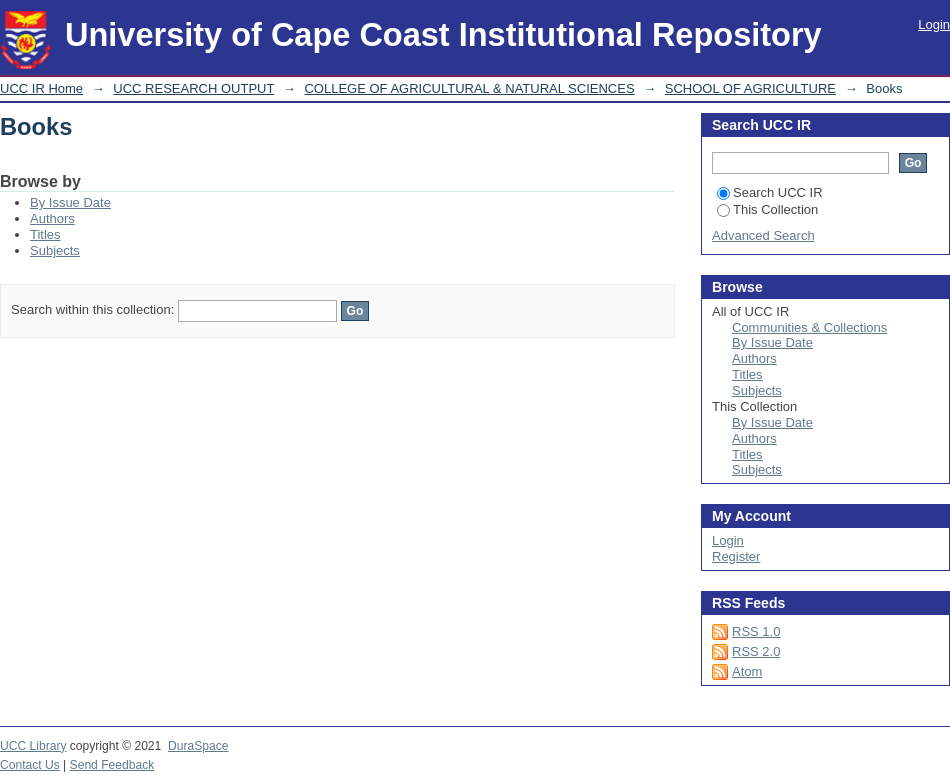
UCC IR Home (41, 88)
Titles (45, 234)
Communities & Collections (809, 327)
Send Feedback (112, 765)
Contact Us (30, 765)
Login (934, 24)
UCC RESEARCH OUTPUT (193, 88)
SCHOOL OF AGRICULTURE (750, 88)
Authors (52, 218)
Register (736, 556)
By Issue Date (70, 202)
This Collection (767, 209)
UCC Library (33, 746)
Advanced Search (763, 235)
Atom (747, 671)
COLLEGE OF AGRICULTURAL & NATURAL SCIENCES (469, 88)
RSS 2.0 (756, 651)
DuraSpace (198, 746)
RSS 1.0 (756, 631)
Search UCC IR (770, 192)
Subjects (55, 250)
